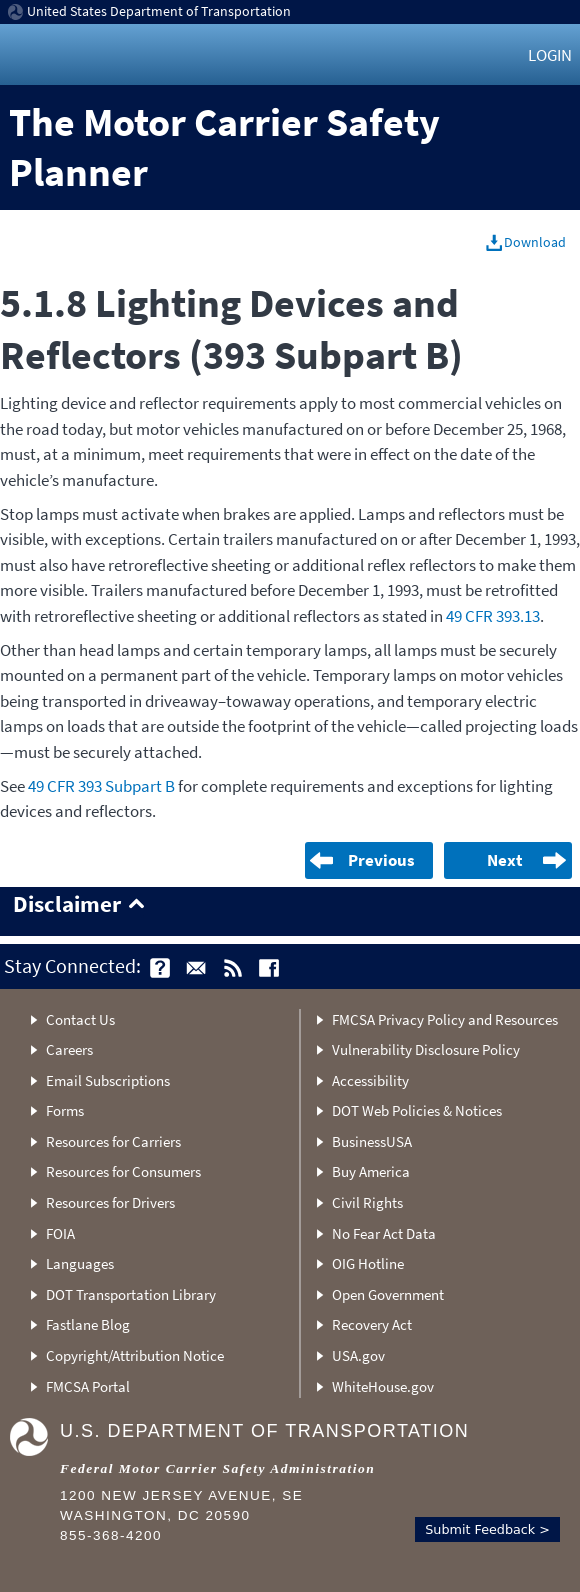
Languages (80, 1263)
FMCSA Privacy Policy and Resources (445, 1019)
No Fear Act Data (384, 1233)
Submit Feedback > (487, 1529)
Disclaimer (67, 905)
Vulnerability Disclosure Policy (426, 1049)
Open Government (388, 1294)
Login (550, 55)
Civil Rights (367, 1202)
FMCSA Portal (88, 1386)
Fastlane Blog (88, 1324)
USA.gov (358, 1355)
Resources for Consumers (123, 1171)
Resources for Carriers (113, 1141)
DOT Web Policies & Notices (417, 1110)
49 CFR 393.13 (493, 616)
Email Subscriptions (108, 1080)
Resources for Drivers (110, 1202)
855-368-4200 (111, 1535)
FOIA (60, 1233)
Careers (69, 1049)
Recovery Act (372, 1324)
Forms (65, 1110)
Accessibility (370, 1080)
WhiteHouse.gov (383, 1386)
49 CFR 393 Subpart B (101, 786)
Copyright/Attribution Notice (135, 1355)
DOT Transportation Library (131, 1294)
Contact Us (80, 1019)
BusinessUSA (372, 1141)
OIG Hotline (368, 1263)
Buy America (371, 1171)
